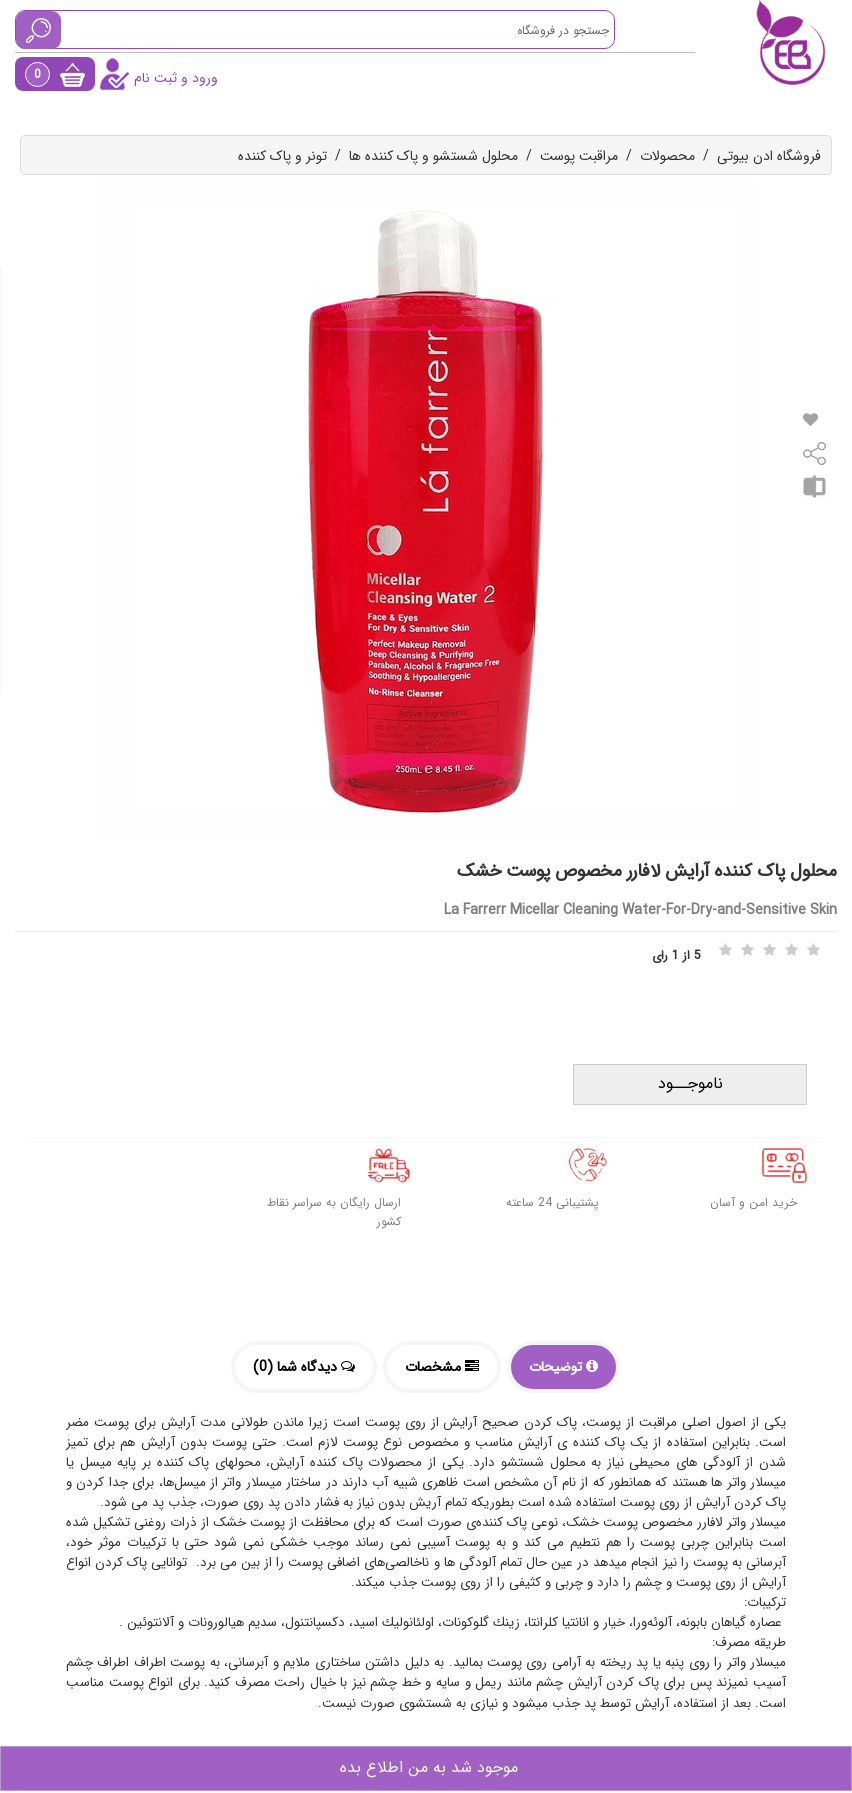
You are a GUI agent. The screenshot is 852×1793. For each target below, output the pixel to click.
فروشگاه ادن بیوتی (769, 156)
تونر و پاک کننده (282, 156)
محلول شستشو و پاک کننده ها (433, 156)
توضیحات (563, 1367)
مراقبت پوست (579, 156)
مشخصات (442, 1367)
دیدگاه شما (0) (304, 1367)
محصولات (667, 156)
